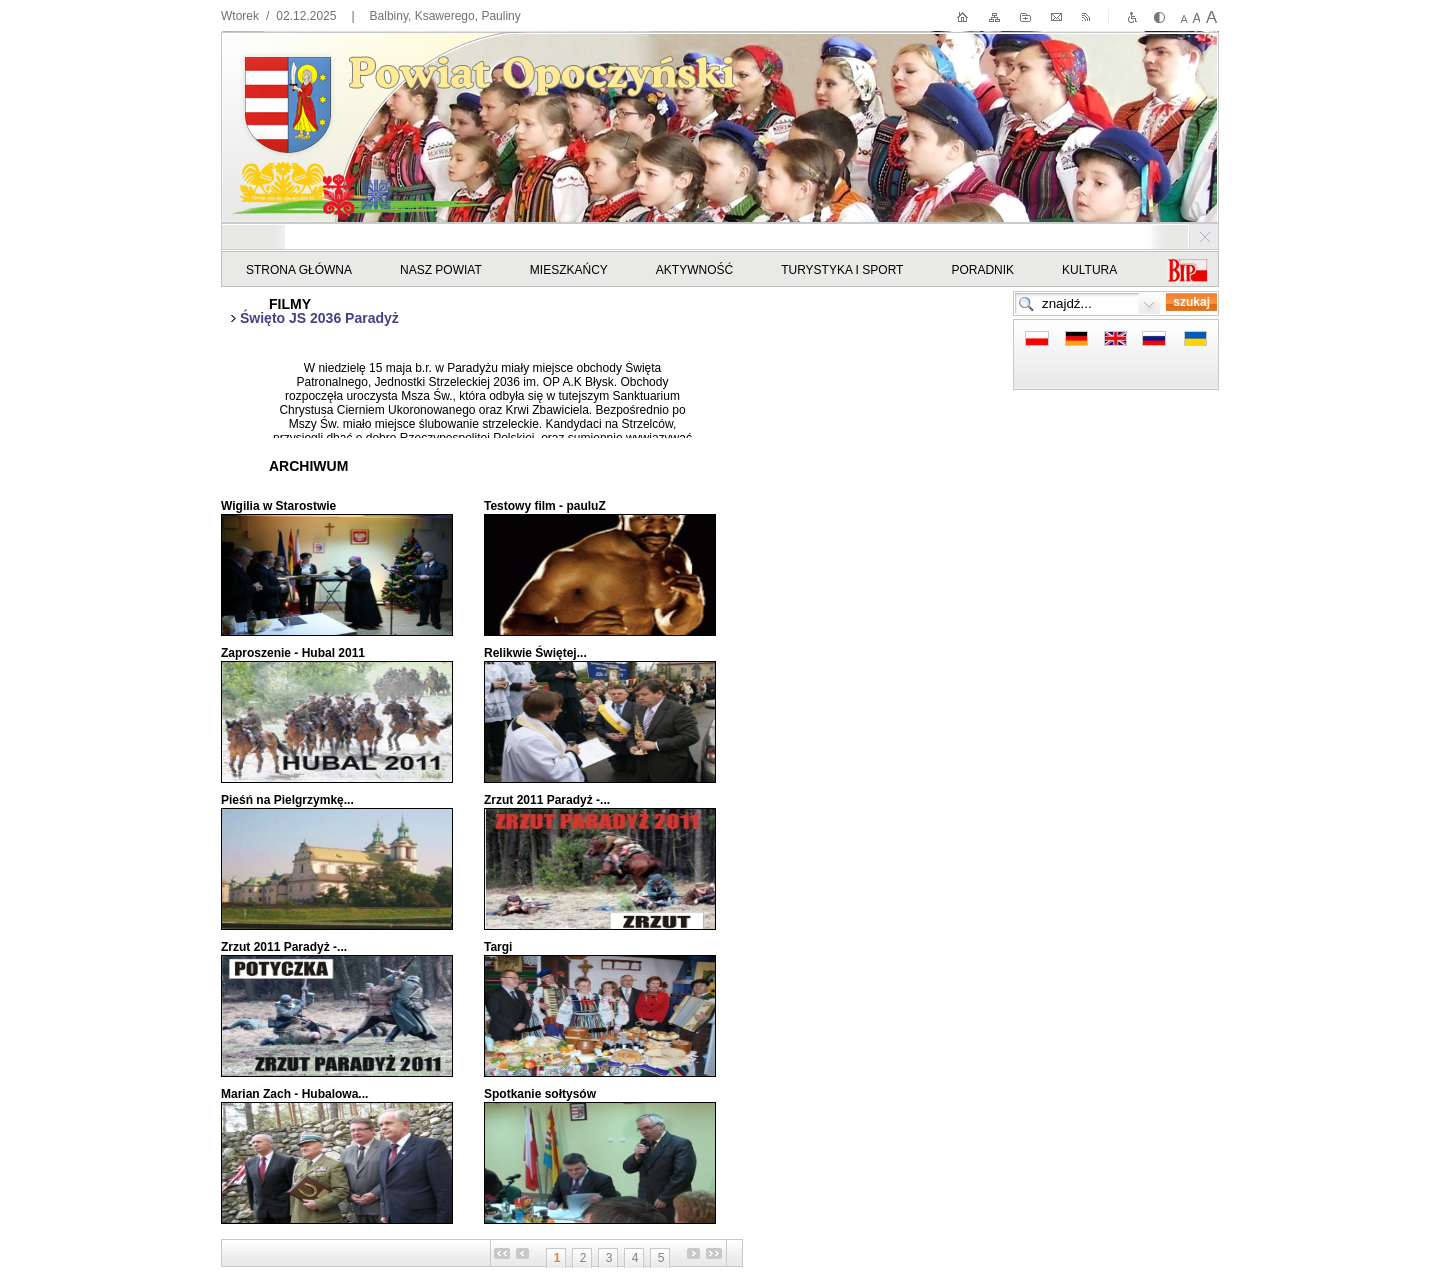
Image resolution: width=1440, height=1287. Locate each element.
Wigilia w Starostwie (278, 506)
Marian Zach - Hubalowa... (294, 1094)
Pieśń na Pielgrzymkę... (287, 800)
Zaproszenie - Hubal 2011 (293, 653)
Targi (498, 947)
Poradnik (982, 270)
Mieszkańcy (569, 270)
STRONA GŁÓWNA (299, 270)
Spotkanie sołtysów (540, 1094)
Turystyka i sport (842, 270)
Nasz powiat (441, 270)
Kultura (1089, 270)
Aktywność (694, 270)
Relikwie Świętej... (535, 653)
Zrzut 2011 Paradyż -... (547, 800)
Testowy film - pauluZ (545, 506)
